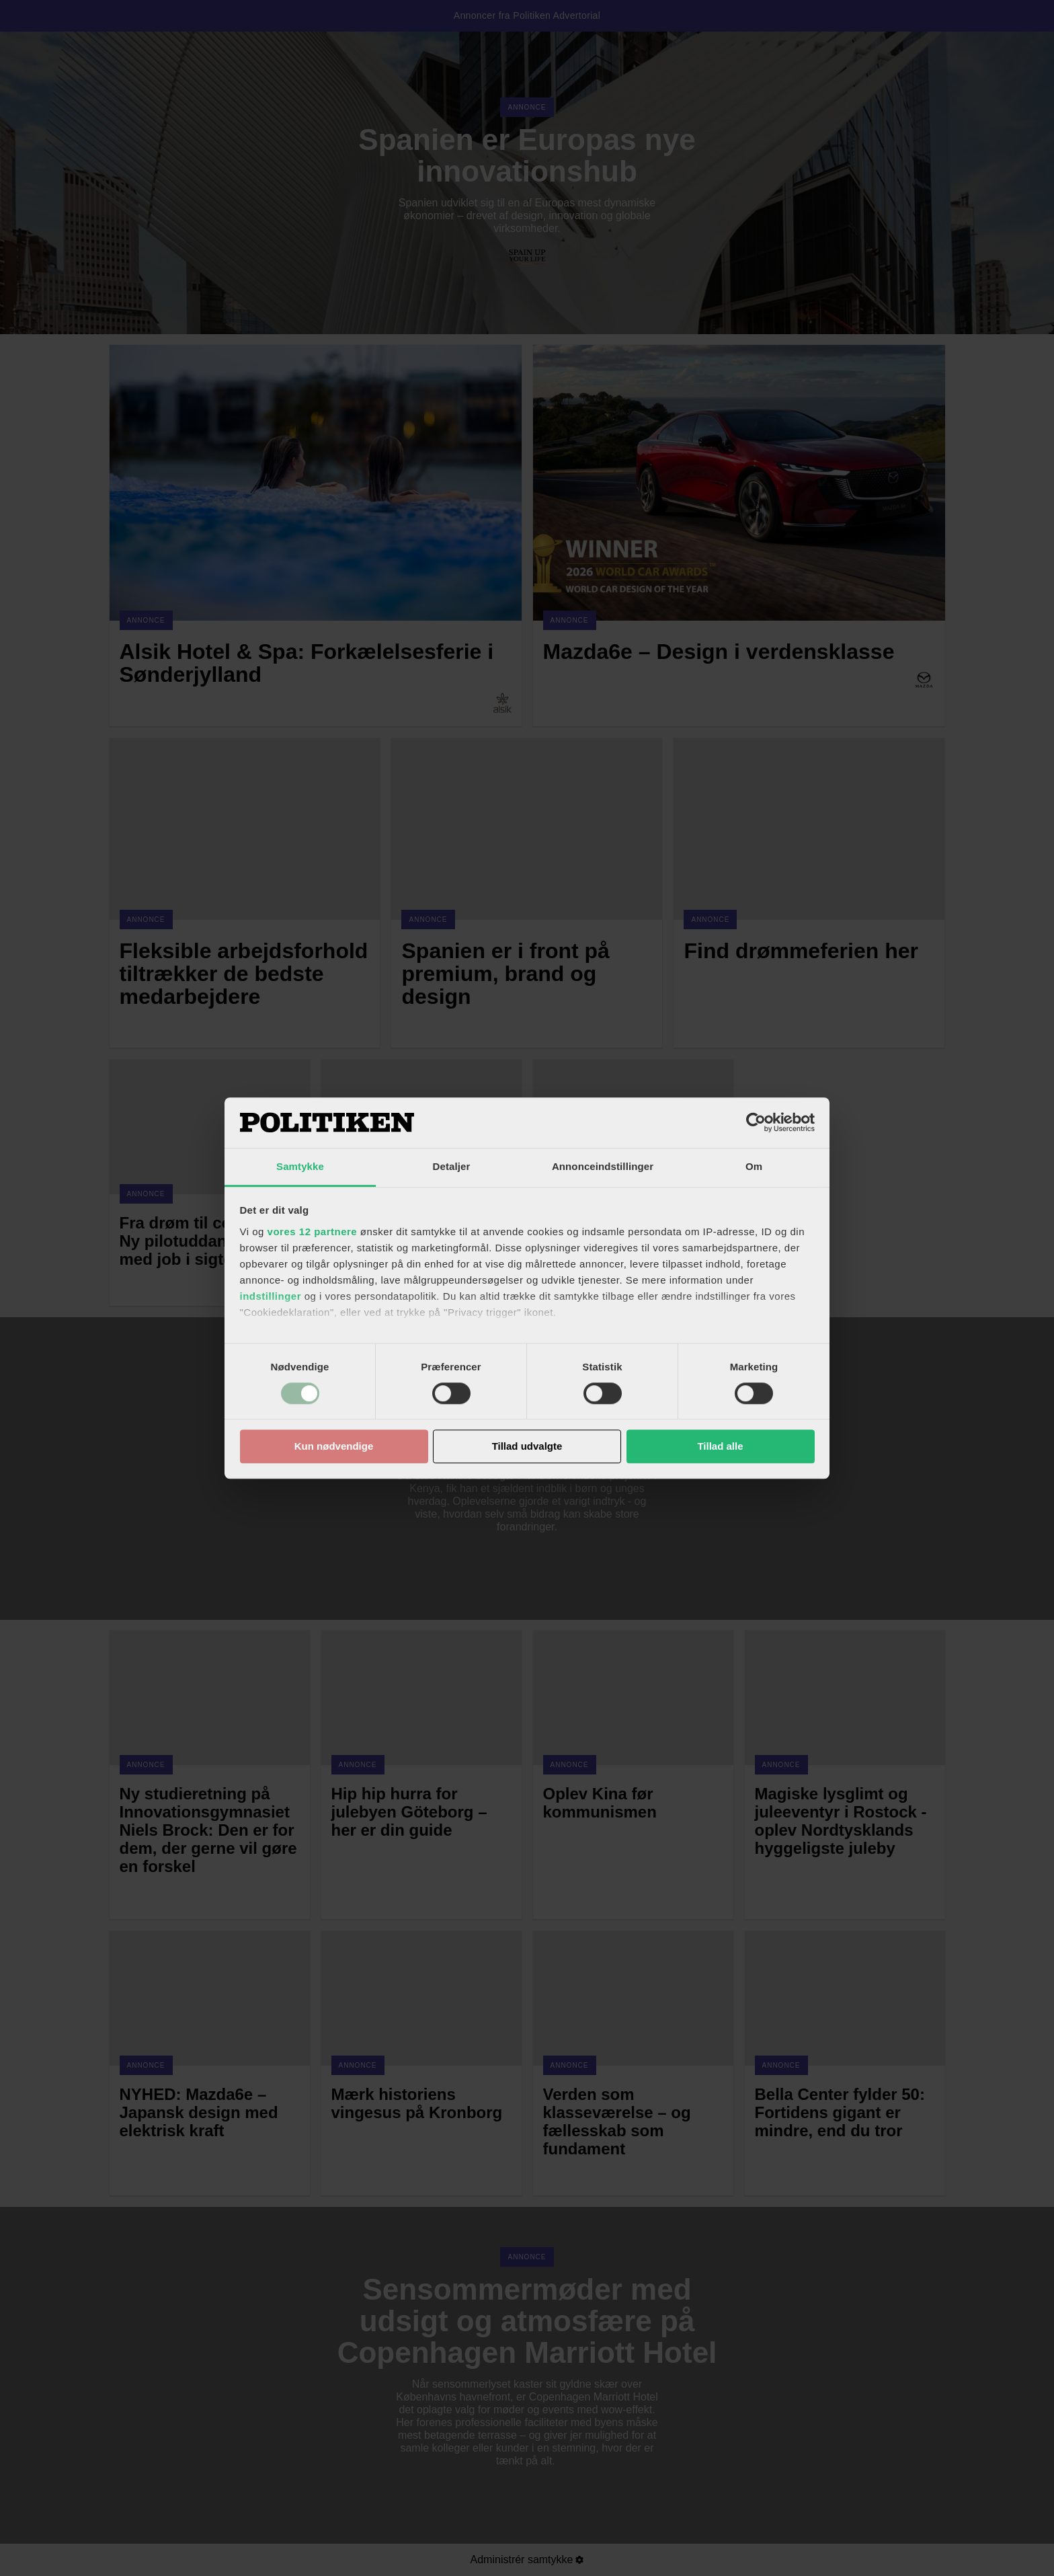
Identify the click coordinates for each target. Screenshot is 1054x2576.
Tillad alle (720, 1446)
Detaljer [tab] (452, 1166)
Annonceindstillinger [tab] (602, 1166)
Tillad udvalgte (527, 1446)
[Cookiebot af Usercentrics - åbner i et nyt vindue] (756, 1122)
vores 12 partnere (313, 1231)
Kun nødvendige (334, 1446)
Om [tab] (753, 1166)
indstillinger (271, 1296)
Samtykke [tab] (300, 1166)
